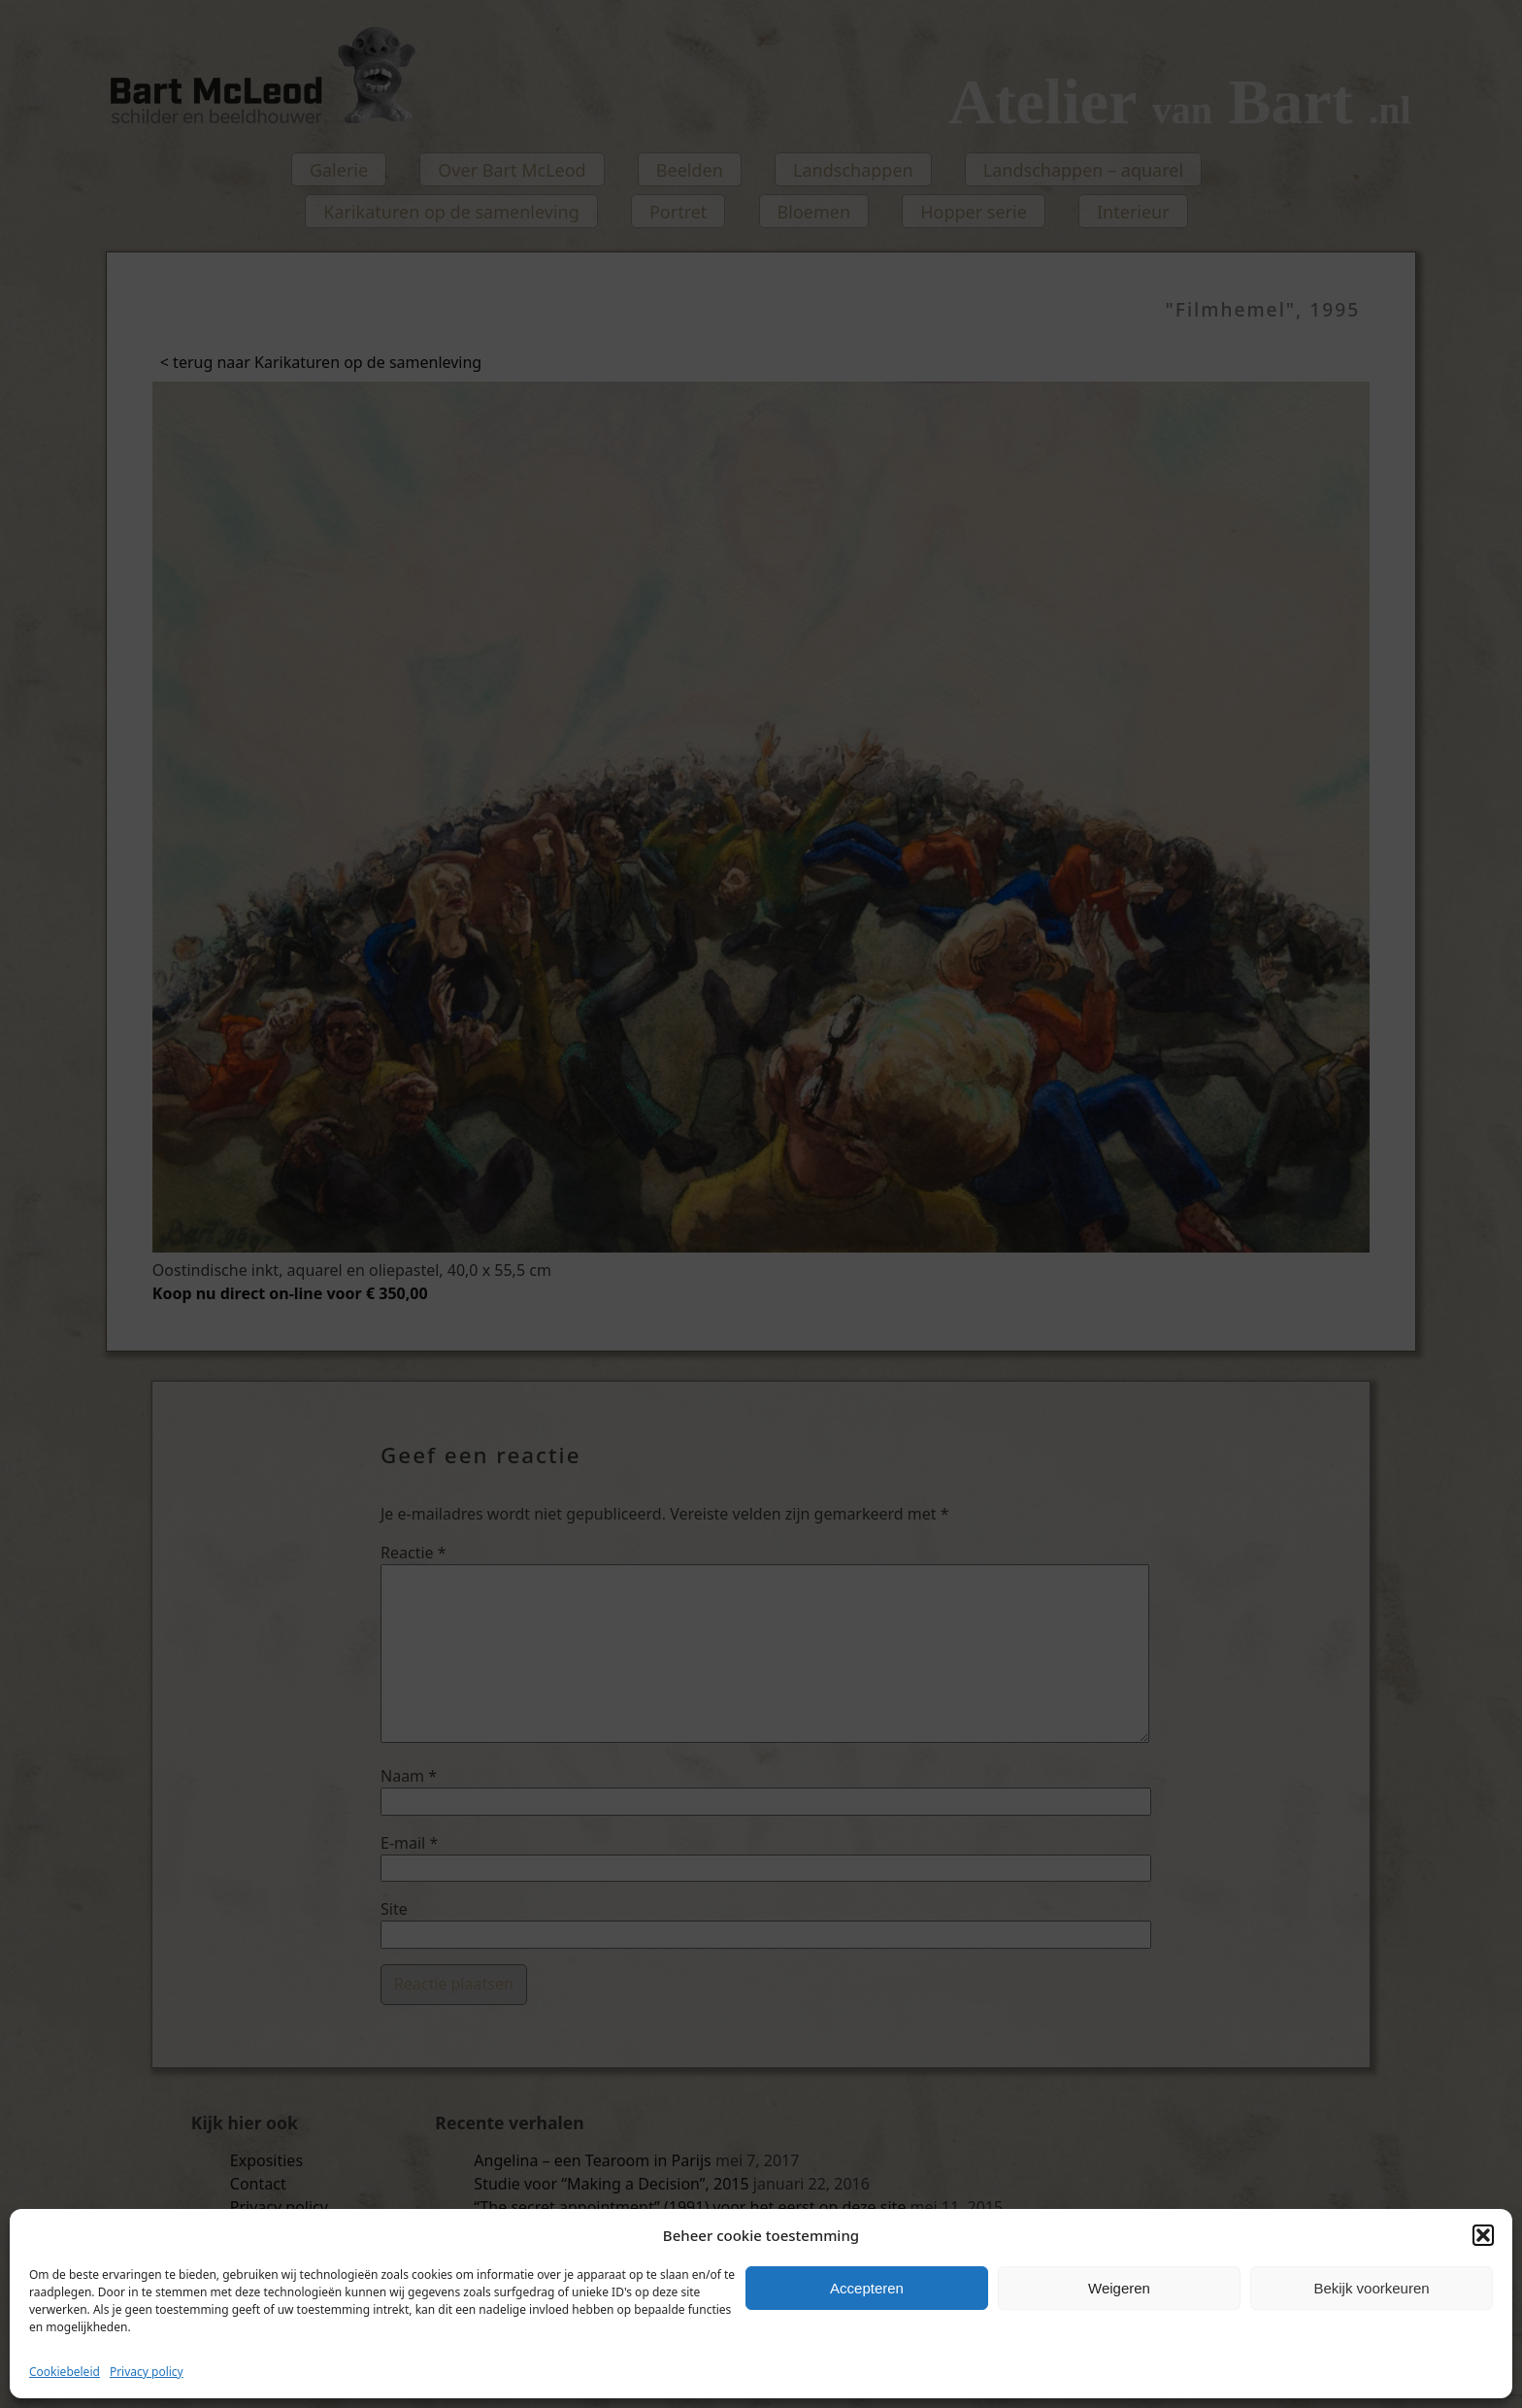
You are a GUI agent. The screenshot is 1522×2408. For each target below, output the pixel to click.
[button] (1483, 2235)
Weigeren (1119, 2288)
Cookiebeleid (64, 2371)
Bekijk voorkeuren (1371, 2288)
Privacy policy (146, 2371)
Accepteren (867, 2288)
